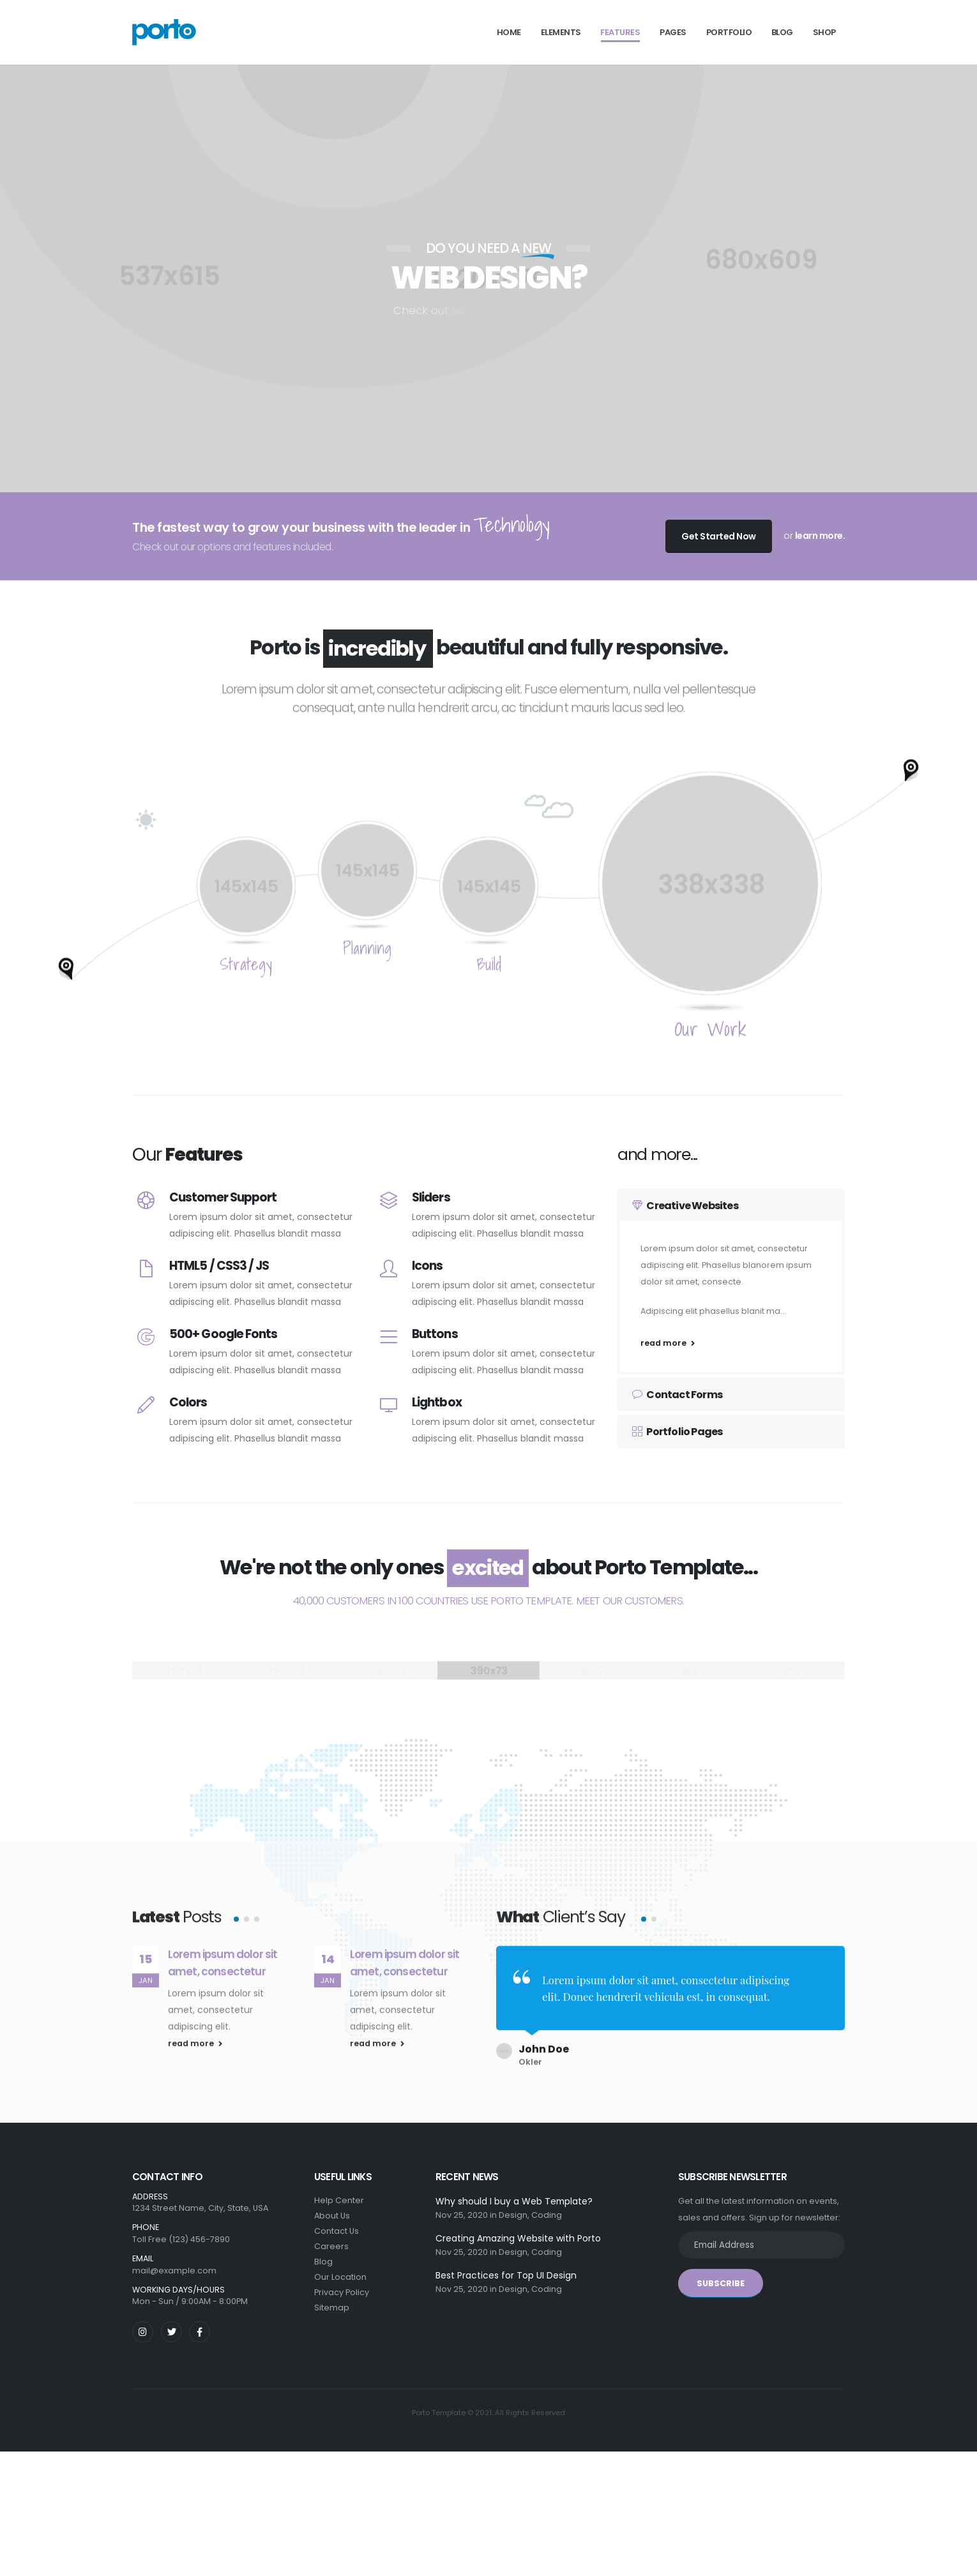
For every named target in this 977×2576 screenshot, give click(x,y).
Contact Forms (677, 1394)
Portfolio (729, 32)
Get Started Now (718, 536)
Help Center (339, 2193)
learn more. (820, 535)
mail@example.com (174, 2263)
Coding (546, 2208)
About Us (332, 2208)
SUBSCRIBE (721, 2276)
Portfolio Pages (677, 1431)
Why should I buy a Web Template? (514, 2194)
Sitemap (331, 2300)
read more (667, 1342)
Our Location (340, 2269)
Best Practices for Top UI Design (506, 2268)
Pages (673, 32)
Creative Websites (685, 1205)
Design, (514, 2208)
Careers (331, 2239)
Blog (782, 32)
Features (620, 32)
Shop (824, 32)
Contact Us (336, 2223)
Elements (561, 32)
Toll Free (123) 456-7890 (181, 2232)
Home (509, 32)
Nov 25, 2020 (461, 2208)
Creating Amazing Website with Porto (518, 2231)
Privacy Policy (341, 2285)
